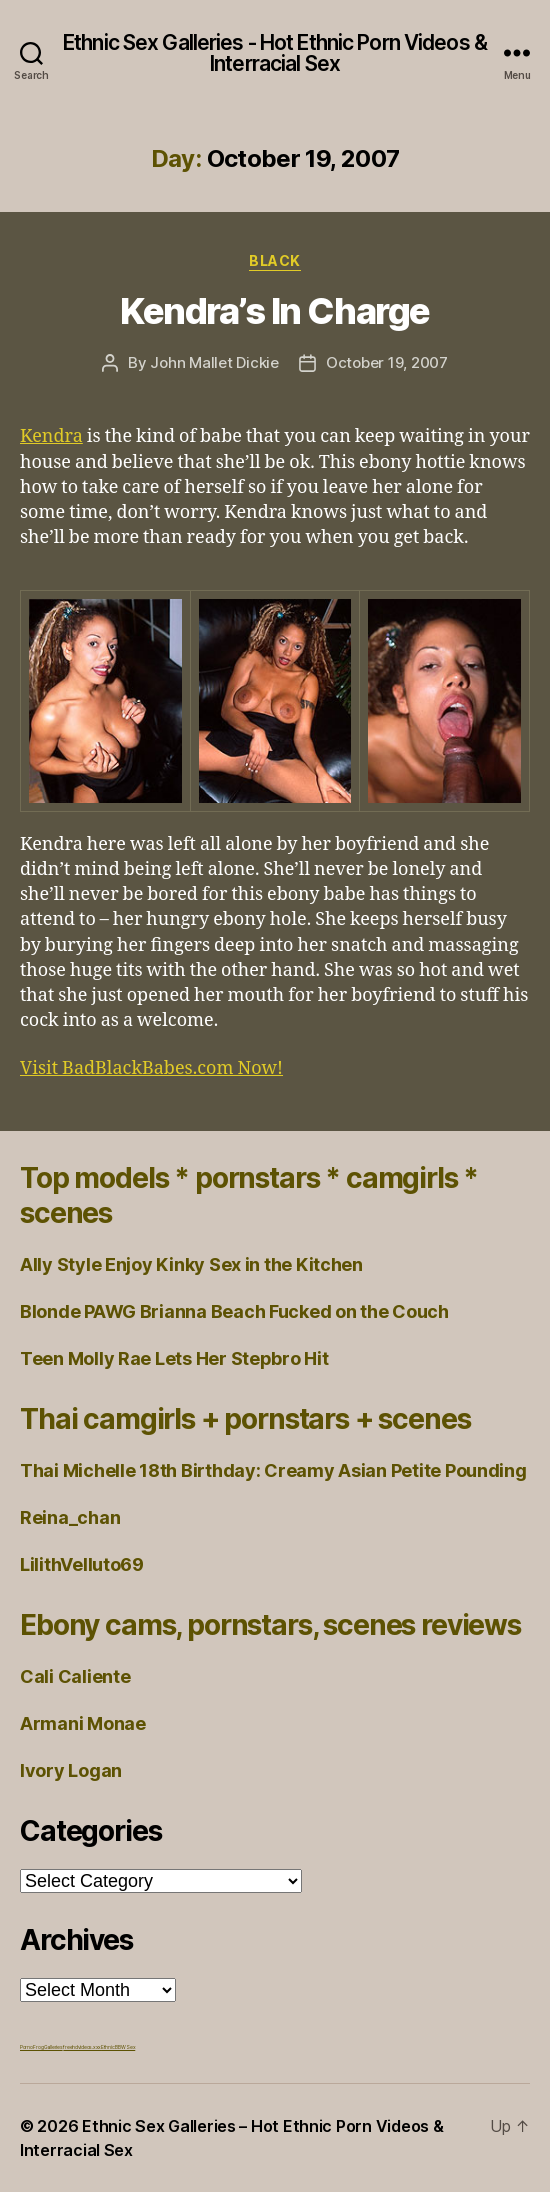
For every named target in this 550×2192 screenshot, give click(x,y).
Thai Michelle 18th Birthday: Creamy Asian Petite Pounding (273, 1470)
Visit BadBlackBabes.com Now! (151, 1068)
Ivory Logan (71, 1770)
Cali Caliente (75, 1676)
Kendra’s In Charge (274, 311)
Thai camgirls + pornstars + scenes (245, 1419)
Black (275, 260)
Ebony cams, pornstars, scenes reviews (270, 1625)
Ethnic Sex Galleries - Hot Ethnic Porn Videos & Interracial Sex (275, 53)
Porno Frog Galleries (41, 2047)
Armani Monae (83, 1723)
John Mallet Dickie (214, 362)
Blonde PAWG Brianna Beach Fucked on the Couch (234, 1311)
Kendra (51, 436)
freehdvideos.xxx (82, 2047)
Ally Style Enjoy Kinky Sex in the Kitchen (191, 1264)
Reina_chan (70, 1517)
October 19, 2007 (387, 362)
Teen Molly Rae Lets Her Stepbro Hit (174, 1358)
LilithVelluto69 (82, 1564)
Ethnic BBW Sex (118, 2047)
